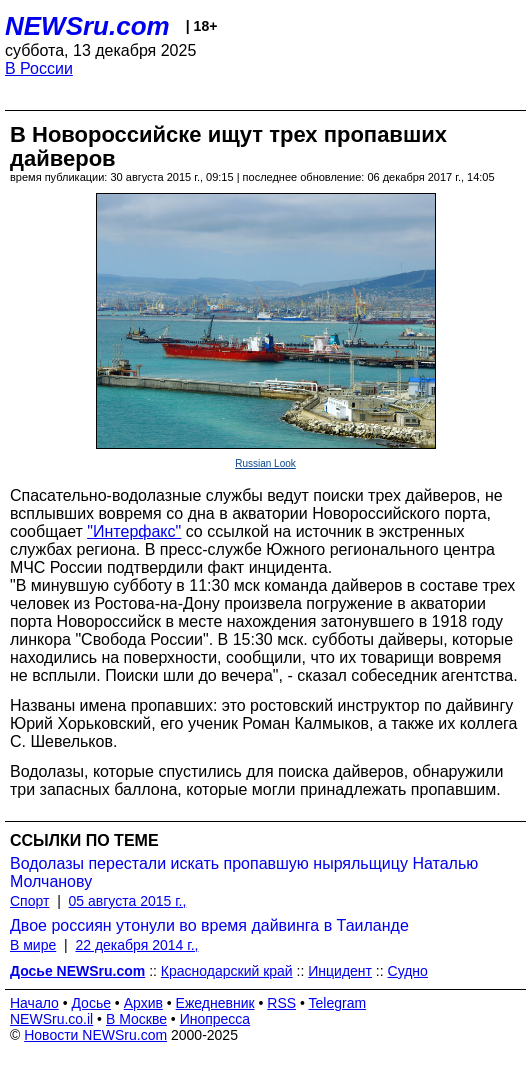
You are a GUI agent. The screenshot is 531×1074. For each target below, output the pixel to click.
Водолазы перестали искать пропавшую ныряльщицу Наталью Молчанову (244, 872)
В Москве (136, 1019)
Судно (408, 971)
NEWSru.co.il (51, 1019)
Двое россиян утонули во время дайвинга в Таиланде (209, 925)
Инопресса (215, 1019)
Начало (34, 1003)
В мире (33, 945)
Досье (91, 1003)
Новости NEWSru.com (95, 1035)
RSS (281, 1003)
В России (39, 68)
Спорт (29, 901)
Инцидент (340, 971)
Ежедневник (215, 1003)
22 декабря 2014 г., (136, 945)
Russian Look (265, 463)
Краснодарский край (227, 971)
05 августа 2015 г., (128, 901)
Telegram (338, 1003)
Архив (143, 1003)
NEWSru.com (87, 26)
